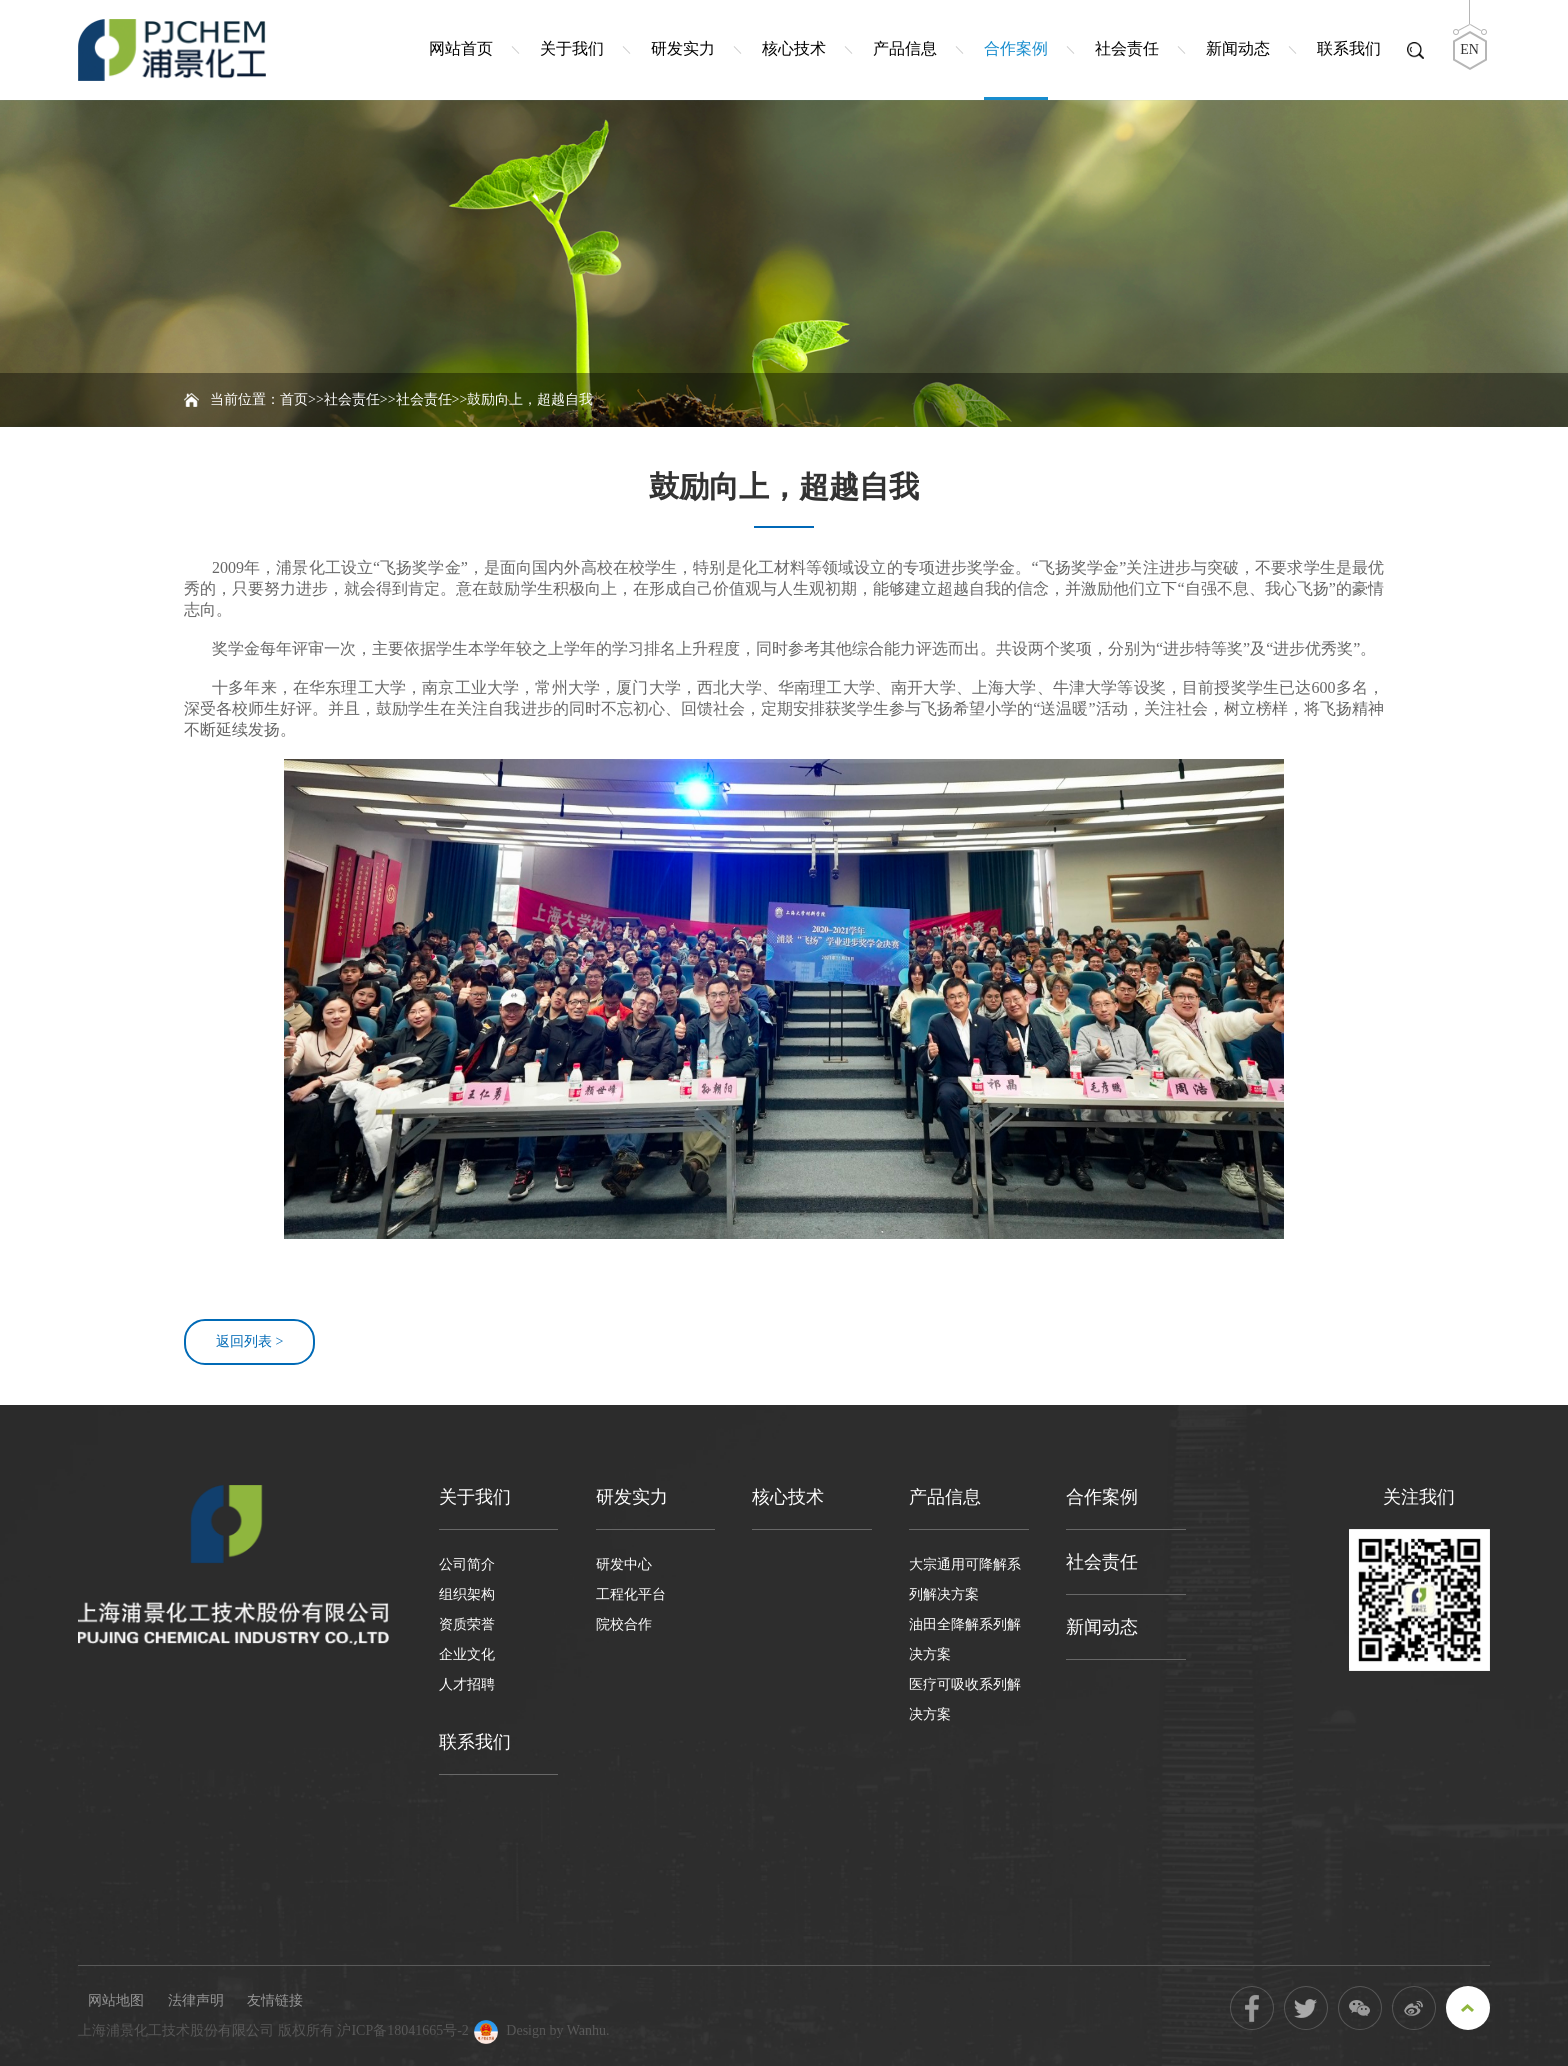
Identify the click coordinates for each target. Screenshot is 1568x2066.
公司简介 (467, 1564)
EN (1469, 49)
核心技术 (794, 48)
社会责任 (1127, 48)
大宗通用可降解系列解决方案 (965, 1579)
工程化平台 (631, 1594)
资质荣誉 (467, 1624)
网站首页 (461, 48)
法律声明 (196, 2000)
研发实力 (683, 48)
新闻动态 (1238, 48)
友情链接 (275, 2000)
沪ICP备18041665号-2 (402, 2030)
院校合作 (624, 1624)
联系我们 (1349, 48)
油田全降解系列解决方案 (965, 1639)
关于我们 (572, 48)
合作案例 (1016, 48)
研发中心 (624, 1564)
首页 (294, 399)
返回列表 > (249, 1341)
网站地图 (116, 2000)
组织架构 (467, 1594)
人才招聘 (467, 1684)
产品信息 (905, 48)
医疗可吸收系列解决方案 (965, 1699)
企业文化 (467, 1654)
